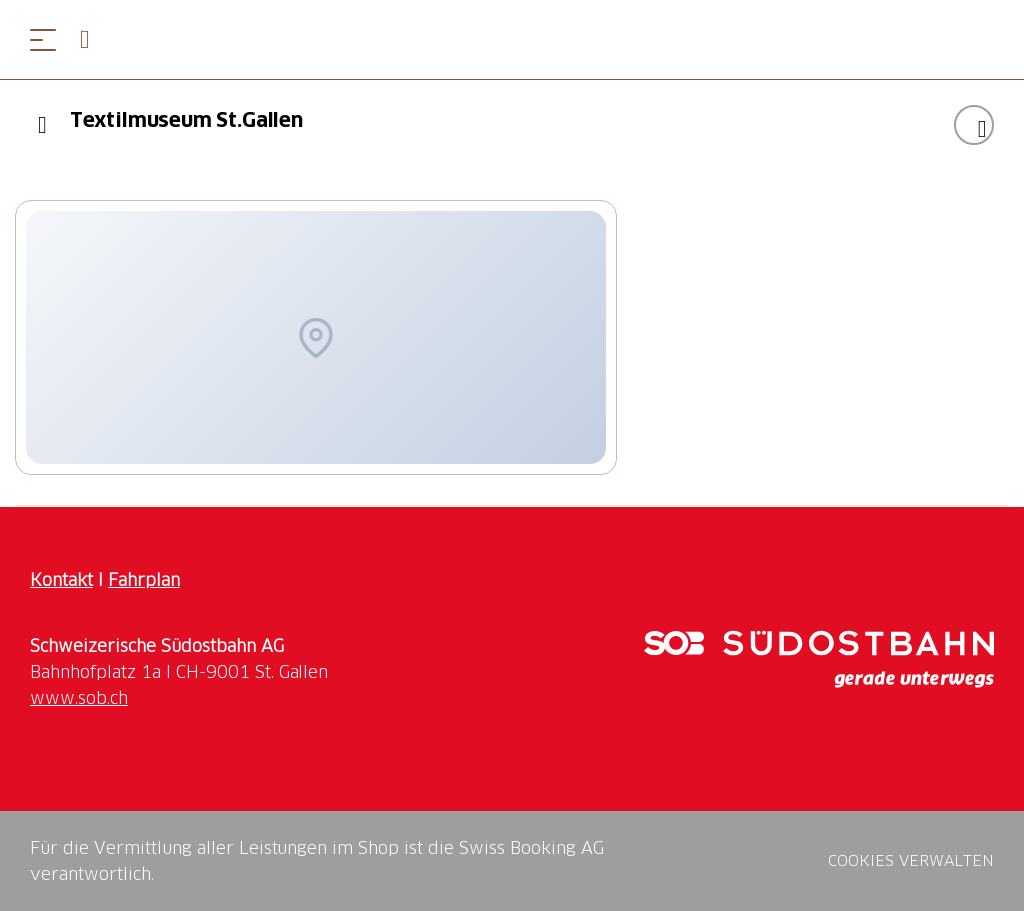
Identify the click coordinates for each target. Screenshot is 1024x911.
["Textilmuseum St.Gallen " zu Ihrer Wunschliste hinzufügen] (974, 125)
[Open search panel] (93, 39)
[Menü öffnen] (43, 39)
